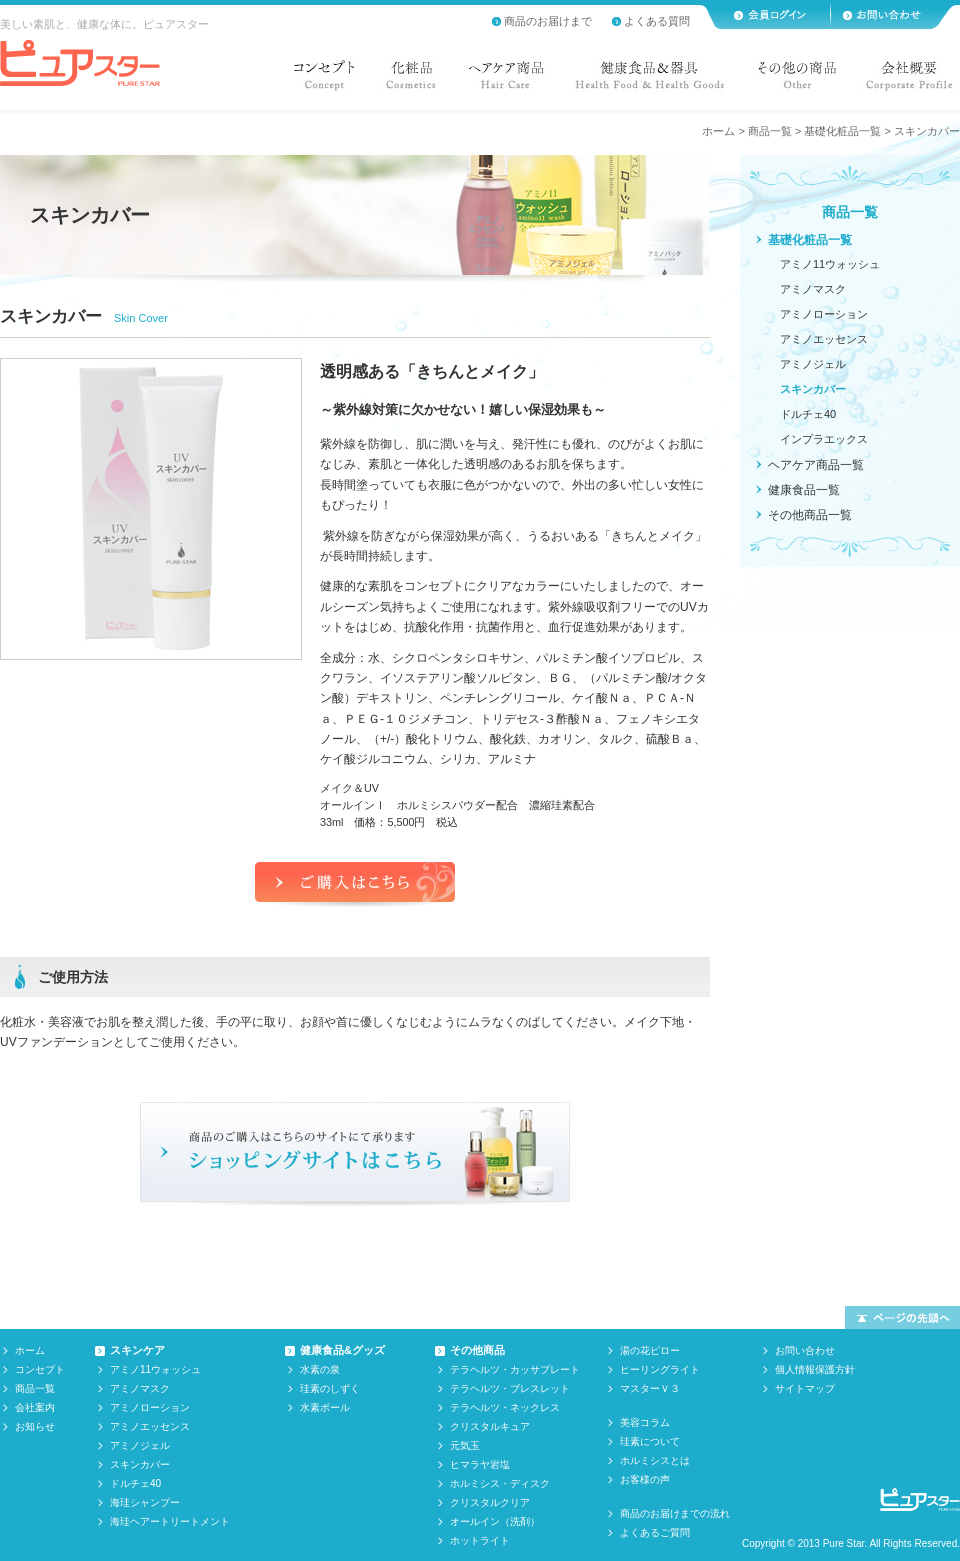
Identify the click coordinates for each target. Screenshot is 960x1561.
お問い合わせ (805, 1350)
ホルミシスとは (655, 1460)
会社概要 (905, 80)
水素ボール (325, 1407)
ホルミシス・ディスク (500, 1483)
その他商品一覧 (810, 515)
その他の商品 (796, 80)
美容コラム (645, 1422)
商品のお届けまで (548, 21)
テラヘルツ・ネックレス (505, 1407)
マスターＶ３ (650, 1388)
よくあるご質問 (655, 1532)
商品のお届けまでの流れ (675, 1513)
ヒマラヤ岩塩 (480, 1464)
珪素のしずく (330, 1388)
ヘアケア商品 (505, 80)
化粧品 (411, 80)
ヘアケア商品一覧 (816, 465)
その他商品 (477, 1350)
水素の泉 (320, 1369)
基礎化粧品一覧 (842, 131)
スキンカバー (813, 389)
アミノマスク (813, 289)
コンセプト (327, 80)
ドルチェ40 (808, 414)
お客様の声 (645, 1479)
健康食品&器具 (650, 80)
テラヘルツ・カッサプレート (515, 1369)
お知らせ (35, 1426)
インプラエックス (824, 439)
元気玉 (465, 1445)
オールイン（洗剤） (495, 1521)
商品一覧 (770, 131)
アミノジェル (813, 364)
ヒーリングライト (660, 1369)
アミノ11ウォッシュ (830, 264)
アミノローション (824, 314)
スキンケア (137, 1350)
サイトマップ (805, 1388)
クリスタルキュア (490, 1426)
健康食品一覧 (804, 490)
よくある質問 (657, 21)
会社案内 (35, 1407)
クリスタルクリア (490, 1502)
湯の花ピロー (650, 1350)
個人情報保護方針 (815, 1369)
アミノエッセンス (824, 339)
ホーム (718, 131)
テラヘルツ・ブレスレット (510, 1388)
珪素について (650, 1441)
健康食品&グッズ (342, 1350)
